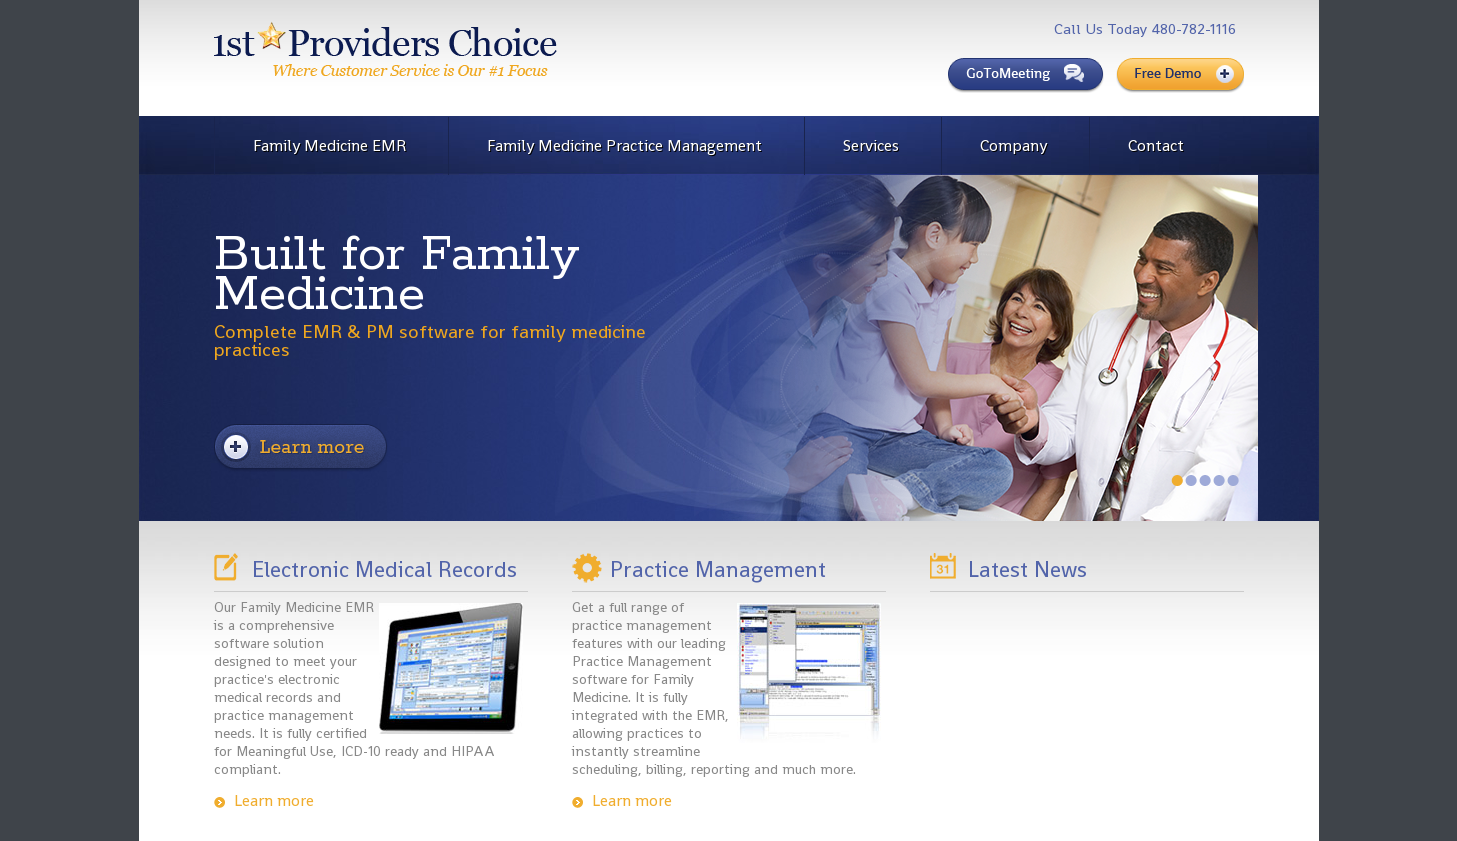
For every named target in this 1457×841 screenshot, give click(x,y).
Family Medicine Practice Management (624, 145)
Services (871, 145)
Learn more (274, 801)
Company (1013, 145)
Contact (1156, 145)
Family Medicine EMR (329, 145)
